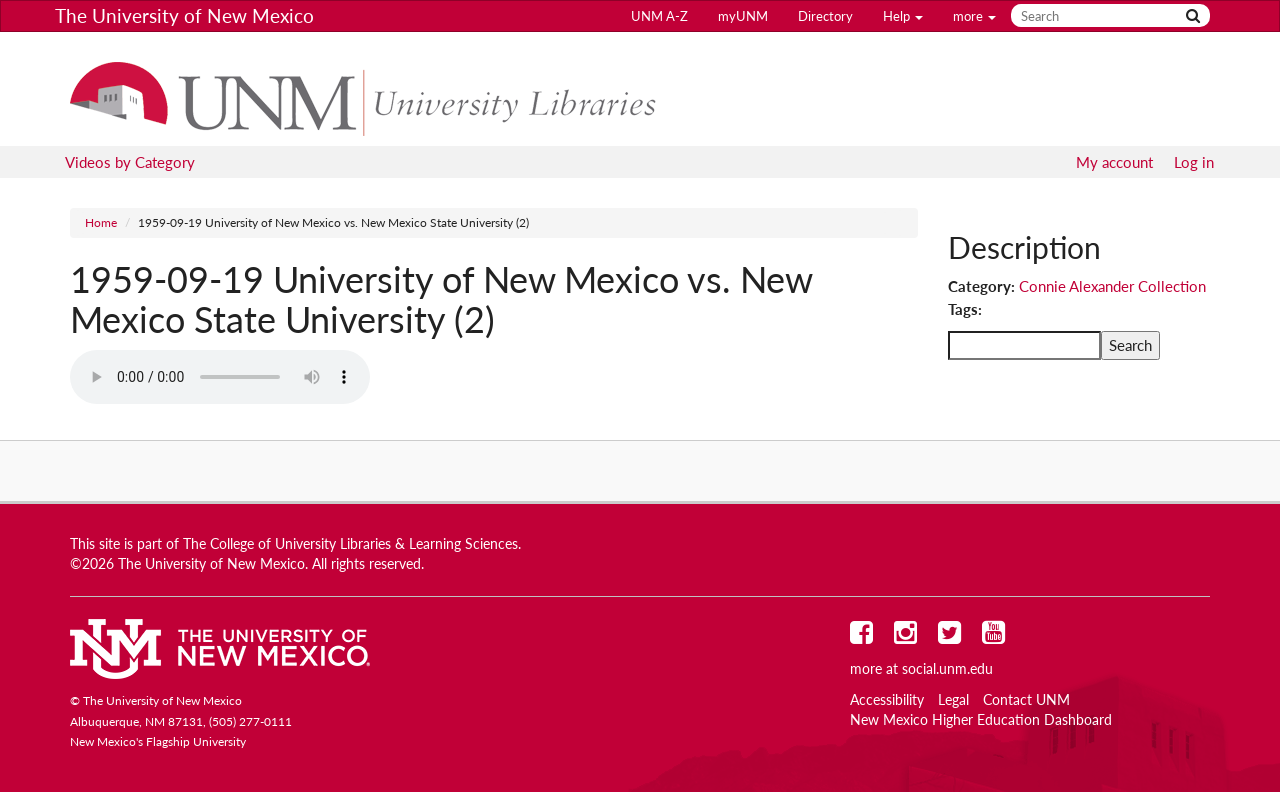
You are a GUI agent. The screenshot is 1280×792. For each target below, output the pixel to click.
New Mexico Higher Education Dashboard (981, 720)
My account (1114, 162)
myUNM (743, 16)
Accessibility (887, 700)
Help (903, 16)
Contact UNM (1026, 700)
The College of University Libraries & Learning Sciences (350, 544)
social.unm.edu (947, 669)
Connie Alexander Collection (1112, 286)
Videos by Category (130, 162)
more (974, 16)
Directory (825, 16)
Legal (953, 700)
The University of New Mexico (184, 15)
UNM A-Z (659, 16)
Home (101, 222)
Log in (1194, 162)
